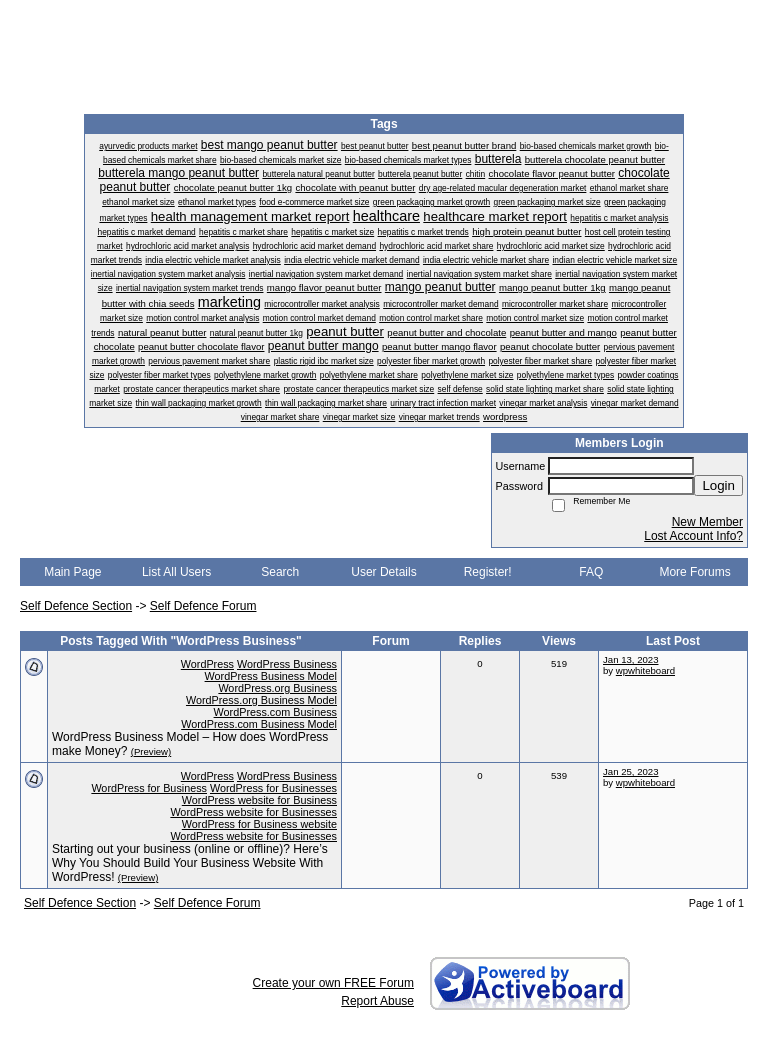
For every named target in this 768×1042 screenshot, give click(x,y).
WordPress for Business (149, 788)
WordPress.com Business (275, 712)
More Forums (694, 572)
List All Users (176, 572)
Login (718, 485)
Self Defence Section (76, 606)
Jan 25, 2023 (630, 771)
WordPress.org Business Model (261, 700)
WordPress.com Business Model (259, 724)
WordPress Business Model (271, 676)
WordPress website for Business (259, 800)
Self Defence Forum (203, 606)
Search (280, 572)
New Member (707, 522)
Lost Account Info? (693, 536)
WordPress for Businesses (273, 788)
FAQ (591, 572)
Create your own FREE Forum (333, 983)
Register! (488, 572)
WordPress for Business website (259, 824)
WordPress (207, 664)
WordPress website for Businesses (253, 812)
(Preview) (151, 751)
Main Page (72, 572)
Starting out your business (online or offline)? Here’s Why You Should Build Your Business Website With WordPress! (190, 863)
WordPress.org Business (277, 688)
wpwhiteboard (645, 670)
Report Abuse (377, 1001)
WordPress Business (287, 664)
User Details (383, 572)
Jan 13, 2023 (630, 659)
